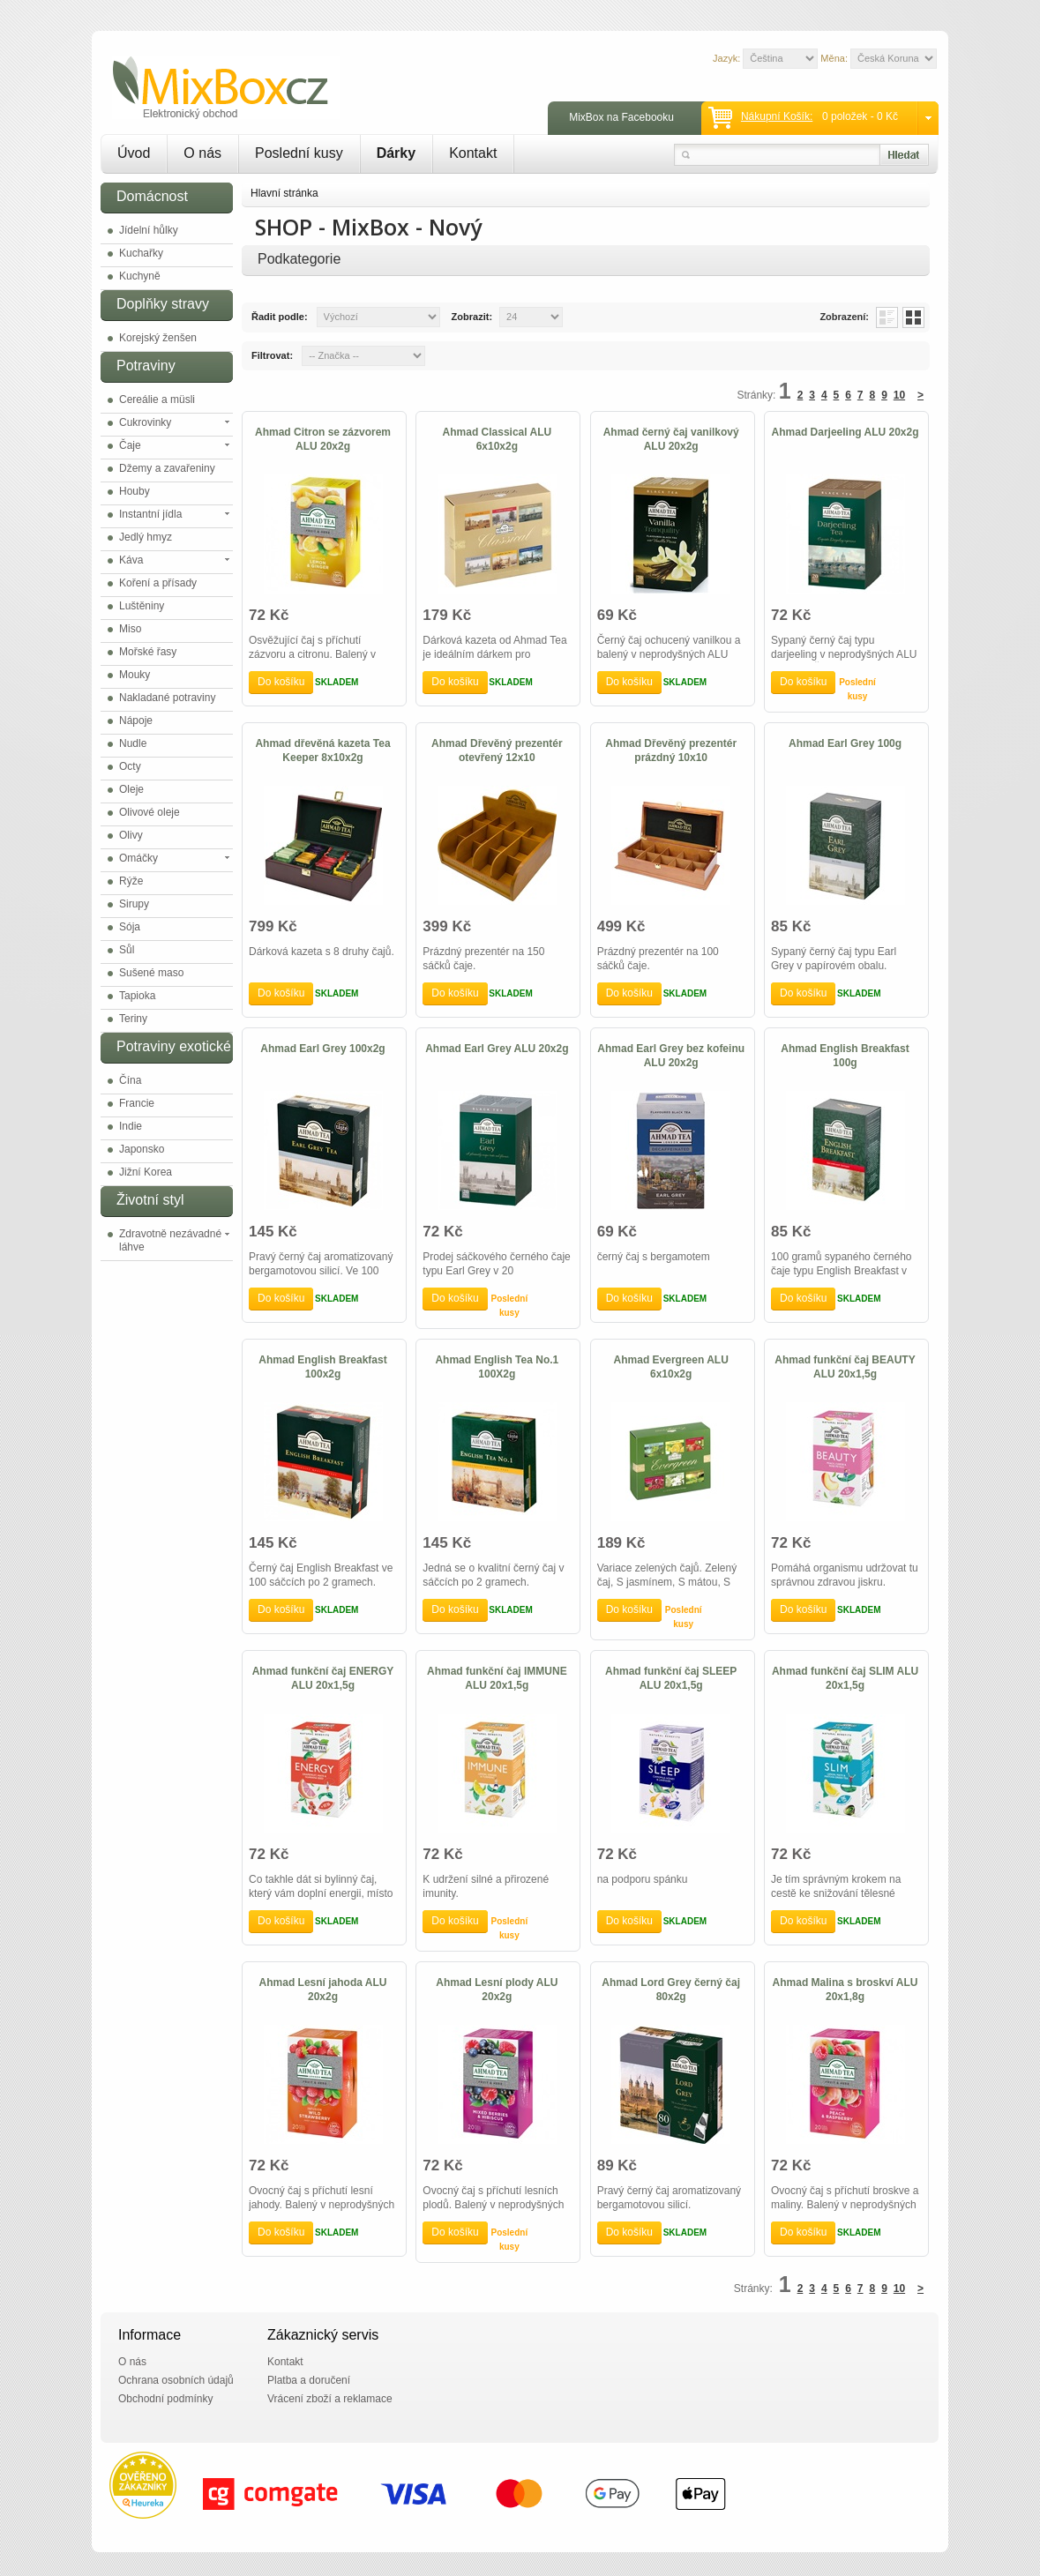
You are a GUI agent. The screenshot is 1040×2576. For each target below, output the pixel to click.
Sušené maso (151, 973)
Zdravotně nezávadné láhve (170, 1240)
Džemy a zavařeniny (167, 468)
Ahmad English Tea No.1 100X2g (496, 1367)
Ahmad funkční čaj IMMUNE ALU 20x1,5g (497, 1678)
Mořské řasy (147, 652)
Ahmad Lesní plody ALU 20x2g (496, 1989)
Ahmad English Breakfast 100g (845, 1055)
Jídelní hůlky (148, 230)
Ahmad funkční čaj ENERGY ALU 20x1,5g (323, 1678)
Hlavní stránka (284, 193)
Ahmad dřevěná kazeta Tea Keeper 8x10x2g (322, 750)
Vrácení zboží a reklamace (330, 2399)
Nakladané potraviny (167, 697)
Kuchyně (140, 276)
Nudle (132, 743)
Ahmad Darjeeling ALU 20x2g (845, 432)
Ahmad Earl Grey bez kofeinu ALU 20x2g (670, 1055)
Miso (130, 629)
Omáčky (138, 858)
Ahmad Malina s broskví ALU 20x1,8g (845, 1989)
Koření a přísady (158, 583)
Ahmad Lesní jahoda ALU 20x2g (323, 1989)
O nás (202, 153)
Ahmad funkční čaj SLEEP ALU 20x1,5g (671, 1678)
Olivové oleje (149, 812)
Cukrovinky (145, 422)
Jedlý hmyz (145, 537)
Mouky (134, 674)
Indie (130, 1126)
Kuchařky (141, 253)
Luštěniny (141, 606)
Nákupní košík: (776, 116)
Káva (131, 560)
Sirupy (134, 904)
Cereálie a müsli (157, 399)
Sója (129, 927)
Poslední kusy (299, 153)
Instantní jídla (150, 514)
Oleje (131, 789)
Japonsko (141, 1149)
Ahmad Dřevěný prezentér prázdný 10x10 (671, 750)
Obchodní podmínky (165, 2399)
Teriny (133, 1018)
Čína (130, 1080)
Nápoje (136, 720)
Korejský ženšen (158, 338)
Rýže (131, 881)
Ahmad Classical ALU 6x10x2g (497, 439)
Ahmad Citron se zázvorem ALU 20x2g (323, 439)
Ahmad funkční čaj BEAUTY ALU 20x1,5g (844, 1367)
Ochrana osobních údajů (176, 2380)
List (887, 317)
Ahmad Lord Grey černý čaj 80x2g (671, 1989)
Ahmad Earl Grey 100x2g (322, 1048)
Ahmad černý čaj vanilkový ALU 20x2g (671, 439)
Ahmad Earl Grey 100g (845, 743)
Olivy (131, 835)
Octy (130, 766)
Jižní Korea (145, 1172)
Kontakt (473, 153)
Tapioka (137, 995)
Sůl (126, 950)
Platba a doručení (308, 2380)
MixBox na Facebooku (621, 117)
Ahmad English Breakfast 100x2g (322, 1367)
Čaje (130, 445)
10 (899, 395)
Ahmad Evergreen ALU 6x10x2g (671, 1367)
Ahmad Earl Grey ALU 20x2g (496, 1048)
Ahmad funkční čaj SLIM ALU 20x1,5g (845, 1678)
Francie (136, 1103)
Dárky (396, 153)
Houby (134, 491)
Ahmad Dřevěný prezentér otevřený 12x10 (497, 750)
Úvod (133, 153)
